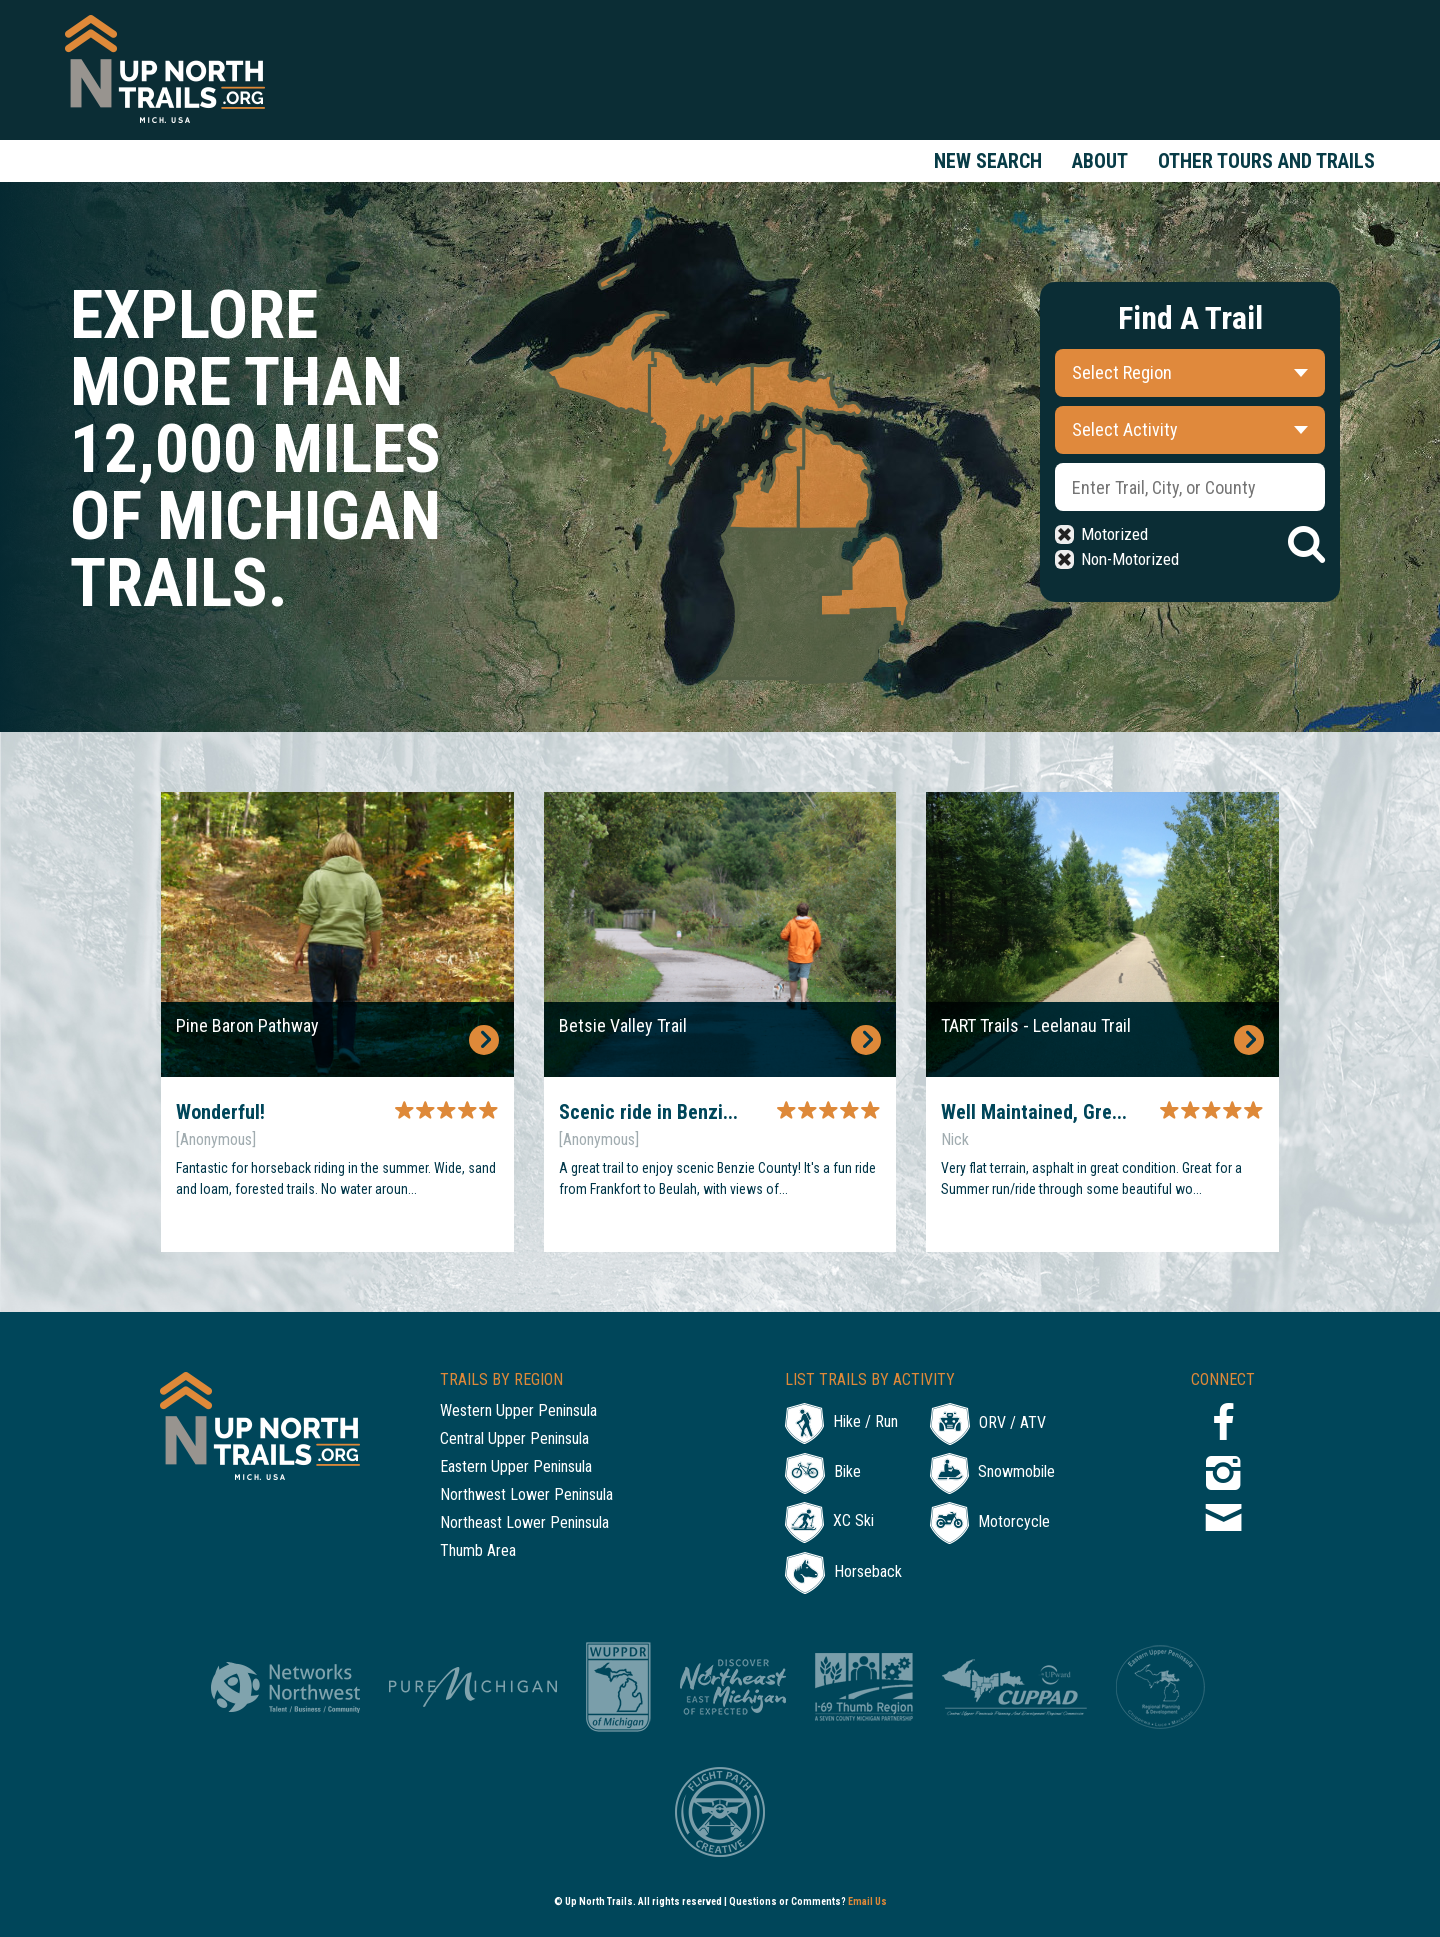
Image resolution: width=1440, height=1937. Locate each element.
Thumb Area (478, 1551)
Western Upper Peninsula (518, 1411)
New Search (988, 161)
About (1100, 161)
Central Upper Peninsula (514, 1439)
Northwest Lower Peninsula (526, 1495)
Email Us (867, 1901)
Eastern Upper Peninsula (516, 1467)
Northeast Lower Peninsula (524, 1523)
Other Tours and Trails (1266, 161)
